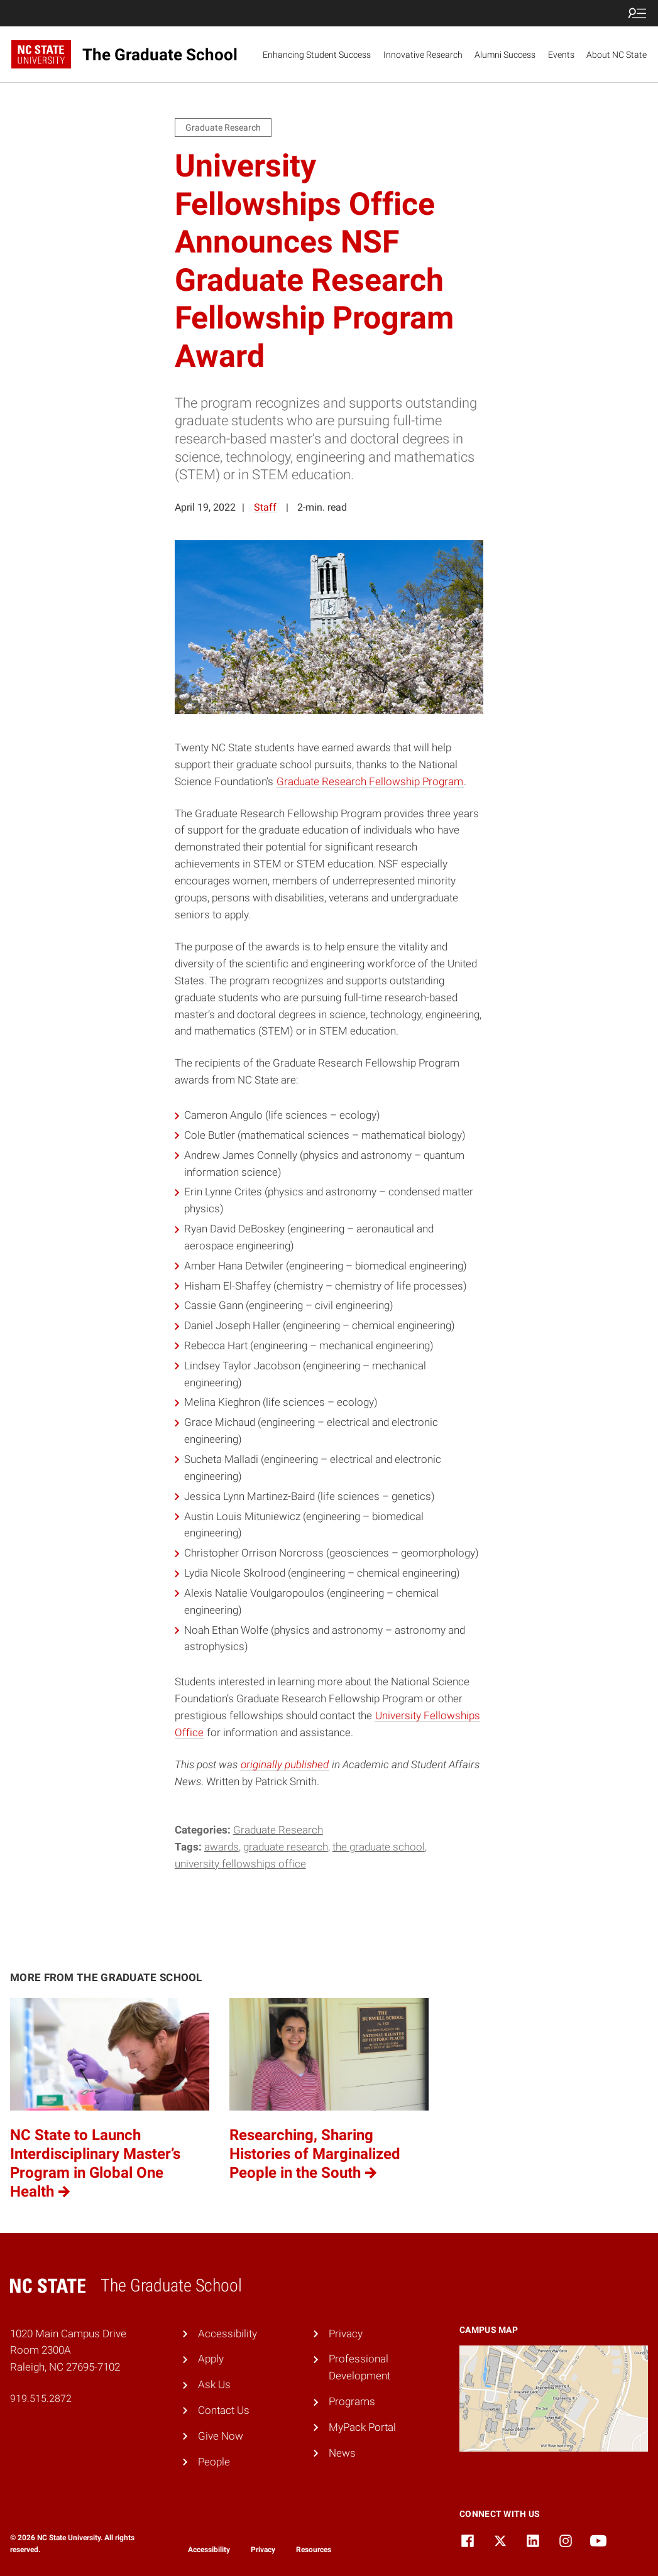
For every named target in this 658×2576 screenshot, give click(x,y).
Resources (313, 2549)
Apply (211, 2358)
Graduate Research (278, 1829)
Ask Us (214, 2384)
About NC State (616, 55)
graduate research (285, 1846)
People (214, 2461)
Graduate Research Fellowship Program (370, 781)
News (342, 2453)
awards (221, 1846)
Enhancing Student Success (317, 55)
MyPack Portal (362, 2427)
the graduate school (378, 1846)
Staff (265, 507)
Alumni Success (504, 55)
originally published (285, 1764)
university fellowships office (240, 1863)
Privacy (346, 2333)
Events (561, 55)
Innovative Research (423, 55)
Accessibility (227, 2333)
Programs (352, 2401)
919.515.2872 (41, 2399)
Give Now (220, 2436)
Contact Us (223, 2410)
